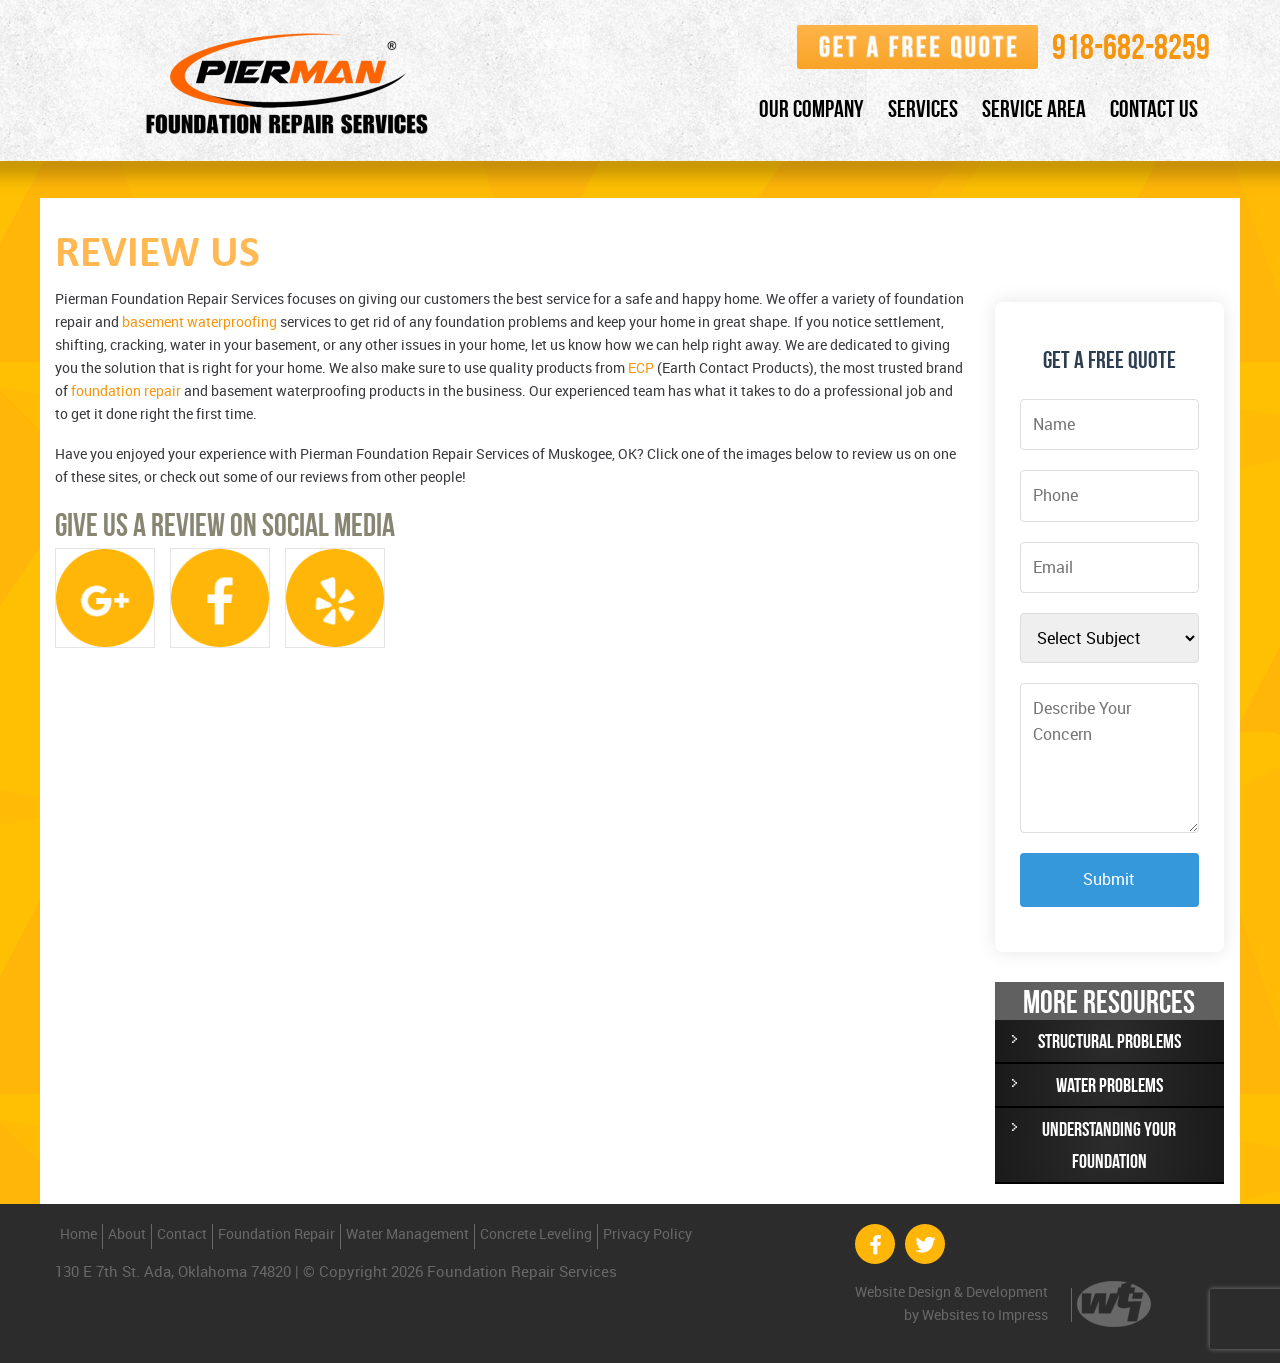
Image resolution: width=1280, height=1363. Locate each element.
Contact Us (1154, 108)
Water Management (407, 1233)
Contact (182, 1233)
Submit (1109, 879)
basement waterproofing (199, 321)
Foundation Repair (276, 1233)
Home (78, 1233)
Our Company (811, 108)
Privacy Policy (647, 1233)
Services (923, 108)
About (127, 1233)
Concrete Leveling (536, 1233)
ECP (641, 367)
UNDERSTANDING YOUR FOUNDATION (1109, 1145)
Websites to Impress (985, 1314)
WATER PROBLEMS (1109, 1085)
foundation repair (126, 390)
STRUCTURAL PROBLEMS (1109, 1041)
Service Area (1034, 108)
